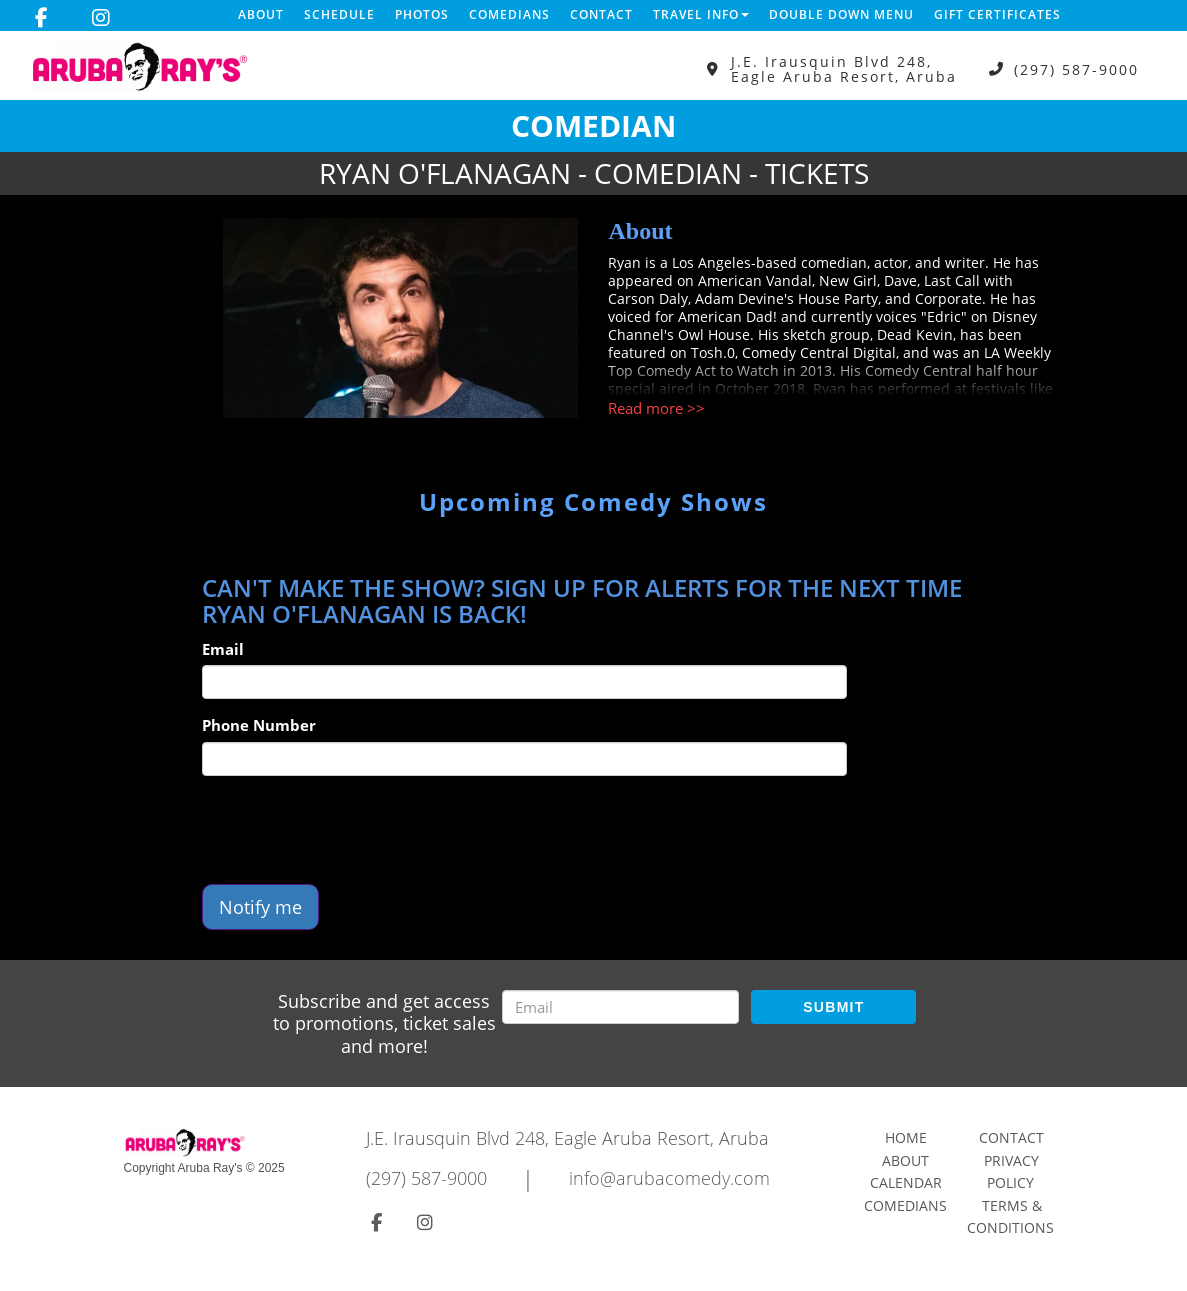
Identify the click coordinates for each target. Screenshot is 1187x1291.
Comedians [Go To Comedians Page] (905, 1205)
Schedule (339, 14)
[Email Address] (620, 1007)
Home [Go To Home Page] (906, 1137)
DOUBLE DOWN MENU (841, 14)
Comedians (509, 14)
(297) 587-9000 (1076, 69)
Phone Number (259, 725)
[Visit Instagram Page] (101, 18)
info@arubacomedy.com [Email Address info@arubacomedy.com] (669, 1178)
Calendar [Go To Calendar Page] (906, 1182)
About (261, 14)
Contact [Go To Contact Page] (1011, 1137)
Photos (422, 14)
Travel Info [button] (701, 14)
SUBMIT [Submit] (833, 1007)
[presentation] (354, 830)
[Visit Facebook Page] (41, 18)
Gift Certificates (997, 14)
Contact (601, 14)
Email (223, 649)
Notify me (260, 907)
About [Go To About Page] (905, 1160)
